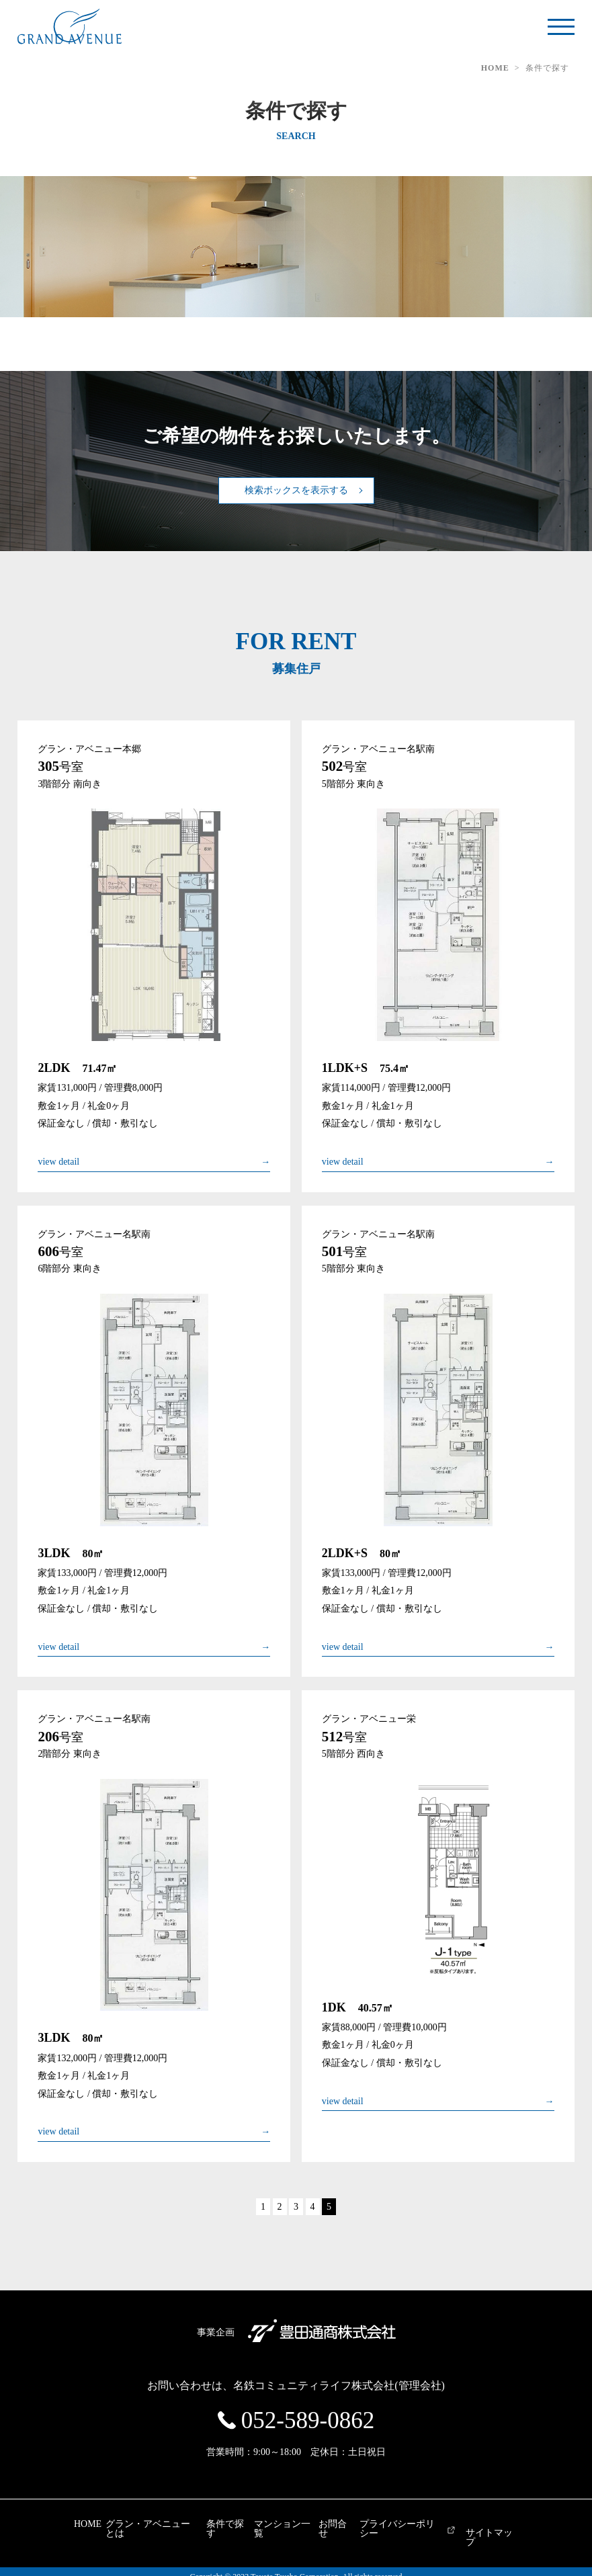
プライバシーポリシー (434, 2524)
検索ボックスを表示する (296, 490)
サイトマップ (539, 2532)
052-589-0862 (307, 2420)
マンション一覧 (285, 2524)
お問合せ (353, 2524)
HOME (495, 68)
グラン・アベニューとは (123, 2524)
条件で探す (213, 2524)
